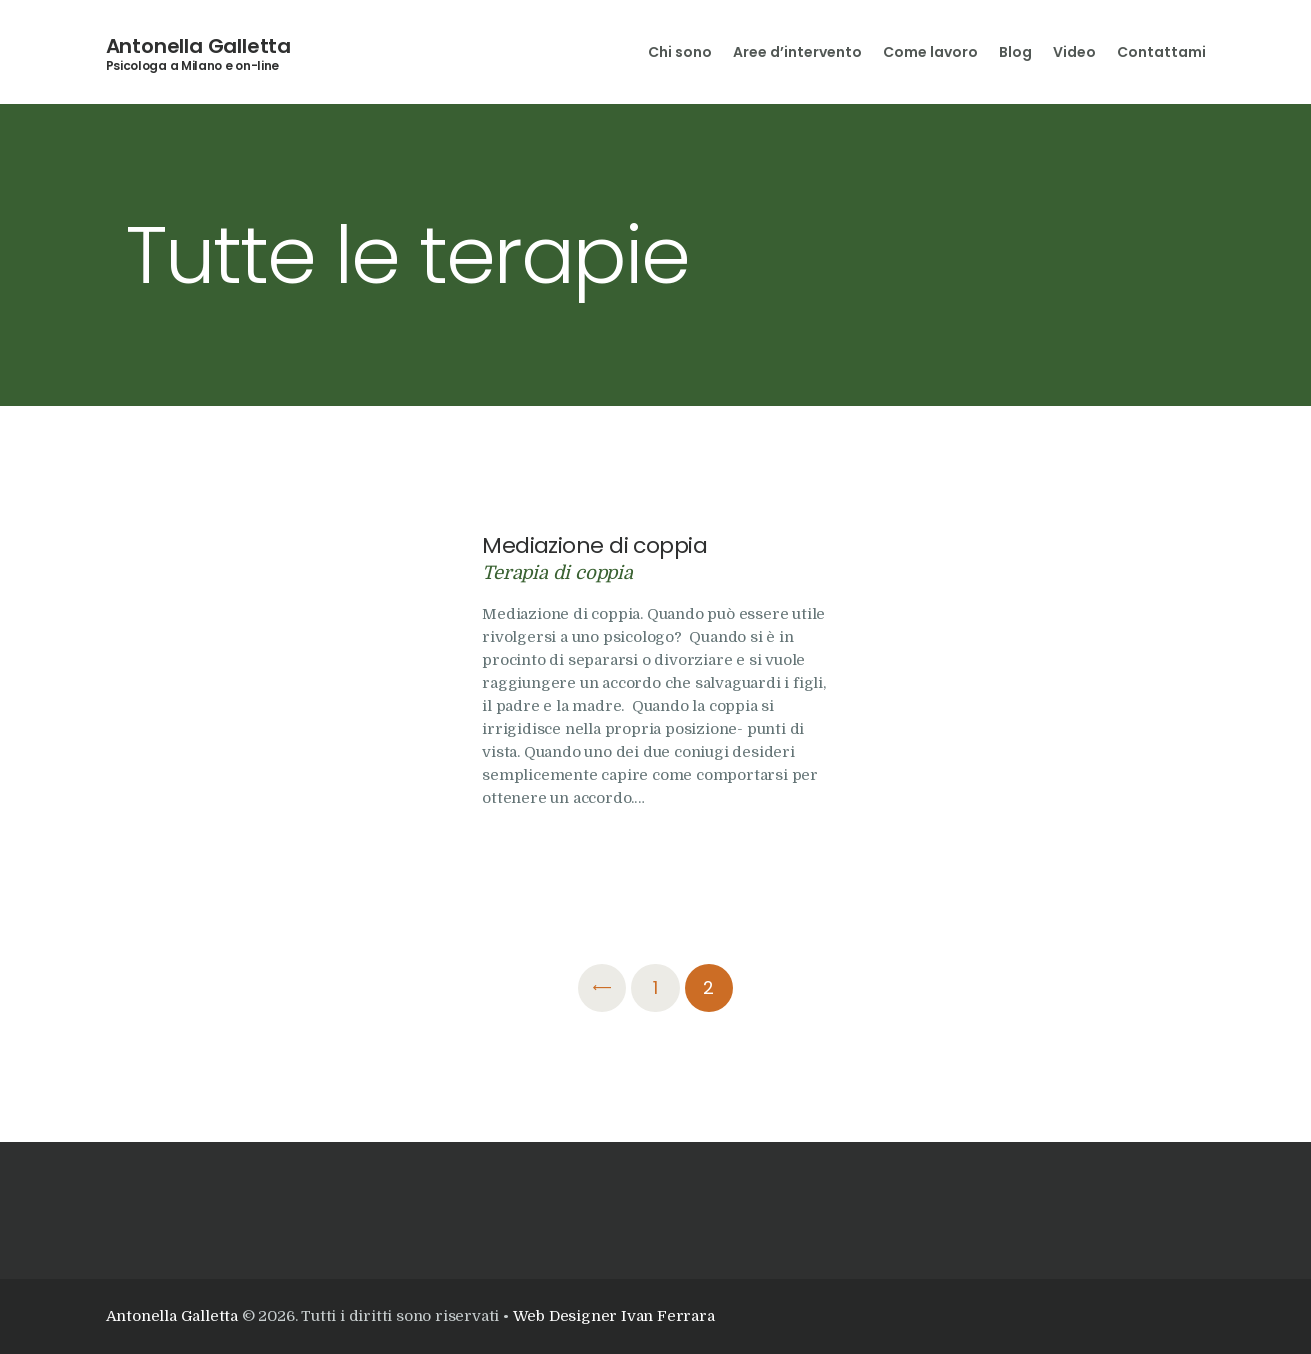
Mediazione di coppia (594, 546)
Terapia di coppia (557, 572)
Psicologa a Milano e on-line (193, 66)
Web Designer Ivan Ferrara (614, 1316)
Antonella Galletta (198, 46)
